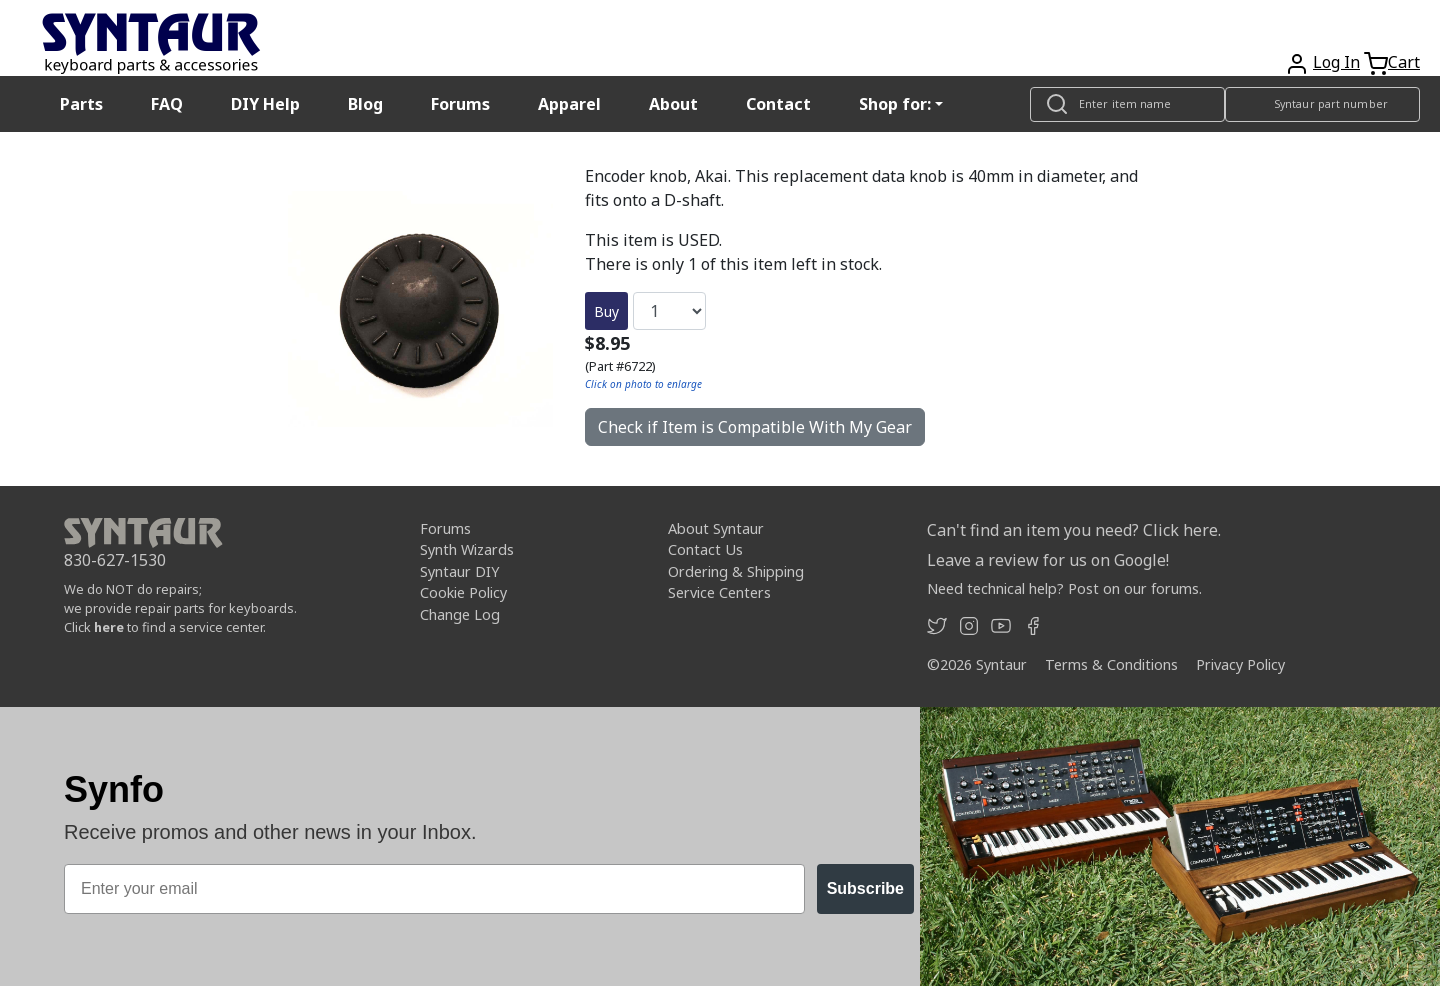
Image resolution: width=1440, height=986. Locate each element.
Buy (606, 311)
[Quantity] (669, 311)
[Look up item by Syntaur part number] (1322, 104)
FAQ (167, 104)
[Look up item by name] (1127, 104)
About (673, 104)
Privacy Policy (1240, 664)
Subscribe (865, 888)
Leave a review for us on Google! (1048, 560)
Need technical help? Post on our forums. (1064, 588)
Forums (460, 104)
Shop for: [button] (895, 104)
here (109, 627)
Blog (365, 104)
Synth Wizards (467, 549)
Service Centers (719, 592)
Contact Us (705, 549)
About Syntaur (716, 528)
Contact (778, 104)
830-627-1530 (115, 560)
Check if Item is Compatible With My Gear (755, 427)
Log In (1336, 62)
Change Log (460, 614)
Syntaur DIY (459, 571)
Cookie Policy (463, 592)
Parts (81, 104)
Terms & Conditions (1111, 664)
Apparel (569, 104)
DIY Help (265, 104)
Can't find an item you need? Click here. (1074, 530)
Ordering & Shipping (736, 571)
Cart (1404, 62)
